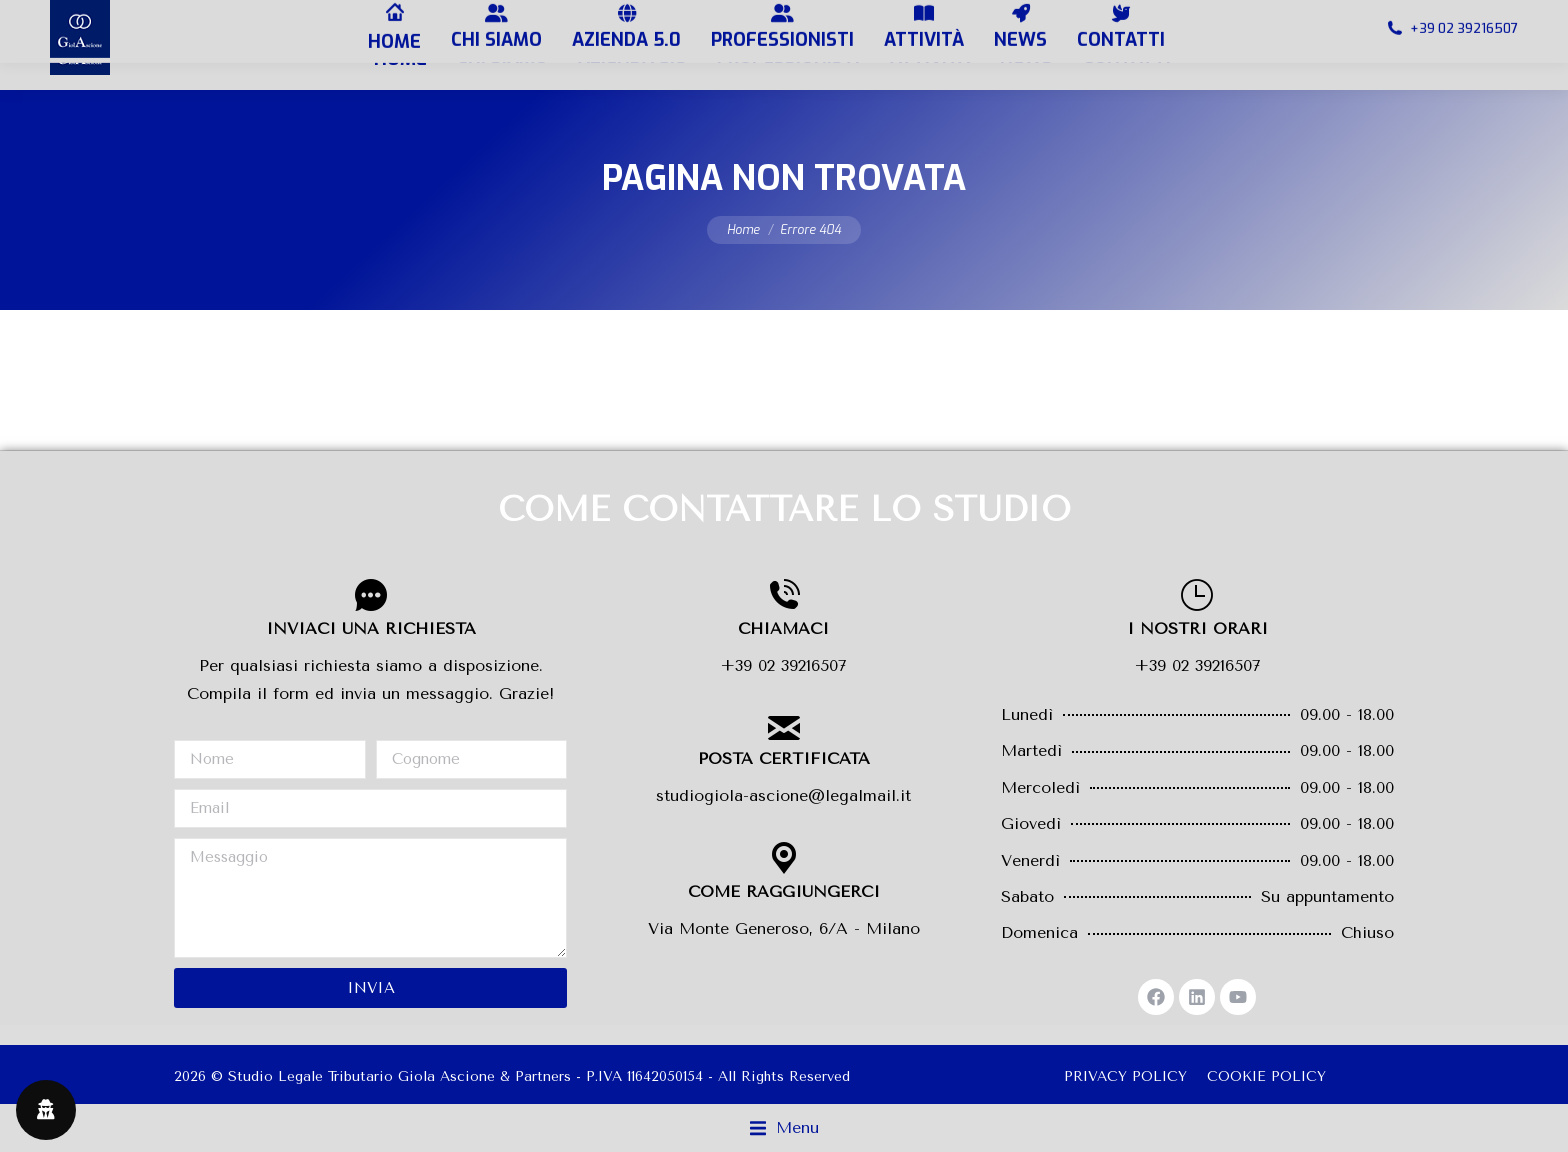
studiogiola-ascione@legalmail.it (783, 795)
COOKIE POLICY (1266, 1076)
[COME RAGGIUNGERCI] (784, 858)
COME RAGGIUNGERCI (784, 891)
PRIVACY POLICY (1125, 1076)
